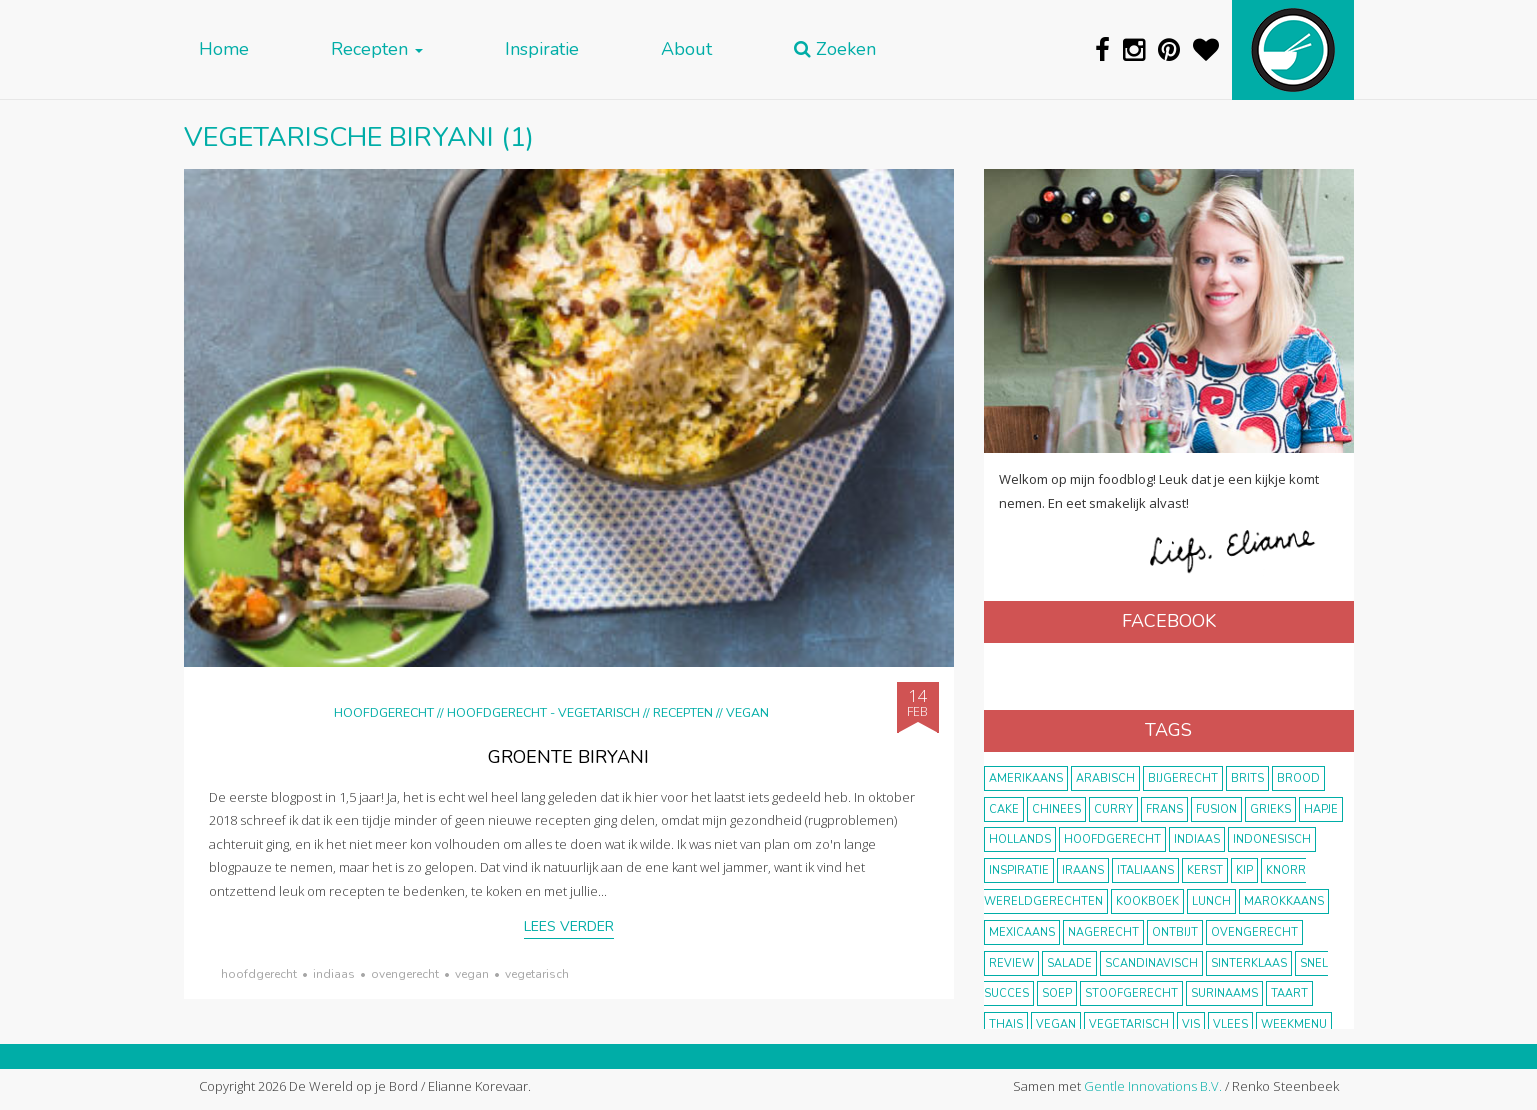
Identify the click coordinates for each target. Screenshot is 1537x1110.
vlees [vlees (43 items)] (1230, 1024)
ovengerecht (405, 974)
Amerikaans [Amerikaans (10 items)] (1026, 778)
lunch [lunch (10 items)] (1211, 901)
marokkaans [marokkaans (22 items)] (1284, 901)
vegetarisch (537, 974)
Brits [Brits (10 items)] (1247, 778)
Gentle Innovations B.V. (1153, 1086)
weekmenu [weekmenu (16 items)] (1294, 1024)
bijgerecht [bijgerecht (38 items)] (1183, 778)
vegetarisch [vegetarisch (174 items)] (1129, 1024)
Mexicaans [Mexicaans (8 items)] (1022, 932)
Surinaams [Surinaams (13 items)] (1224, 993)
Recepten (377, 49)
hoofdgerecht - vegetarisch (543, 712)
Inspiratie (542, 49)
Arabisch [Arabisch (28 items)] (1105, 778)
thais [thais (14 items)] (1006, 1024)
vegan (472, 974)
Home (224, 49)
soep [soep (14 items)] (1057, 993)
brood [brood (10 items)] (1298, 778)
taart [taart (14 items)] (1289, 993)
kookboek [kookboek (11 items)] (1147, 901)
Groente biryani (568, 757)
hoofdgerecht (259, 974)
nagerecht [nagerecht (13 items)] (1103, 932)
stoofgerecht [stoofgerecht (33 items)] (1131, 993)
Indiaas (334, 974)
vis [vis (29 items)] (1191, 1024)
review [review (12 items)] (1011, 963)
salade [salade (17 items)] (1069, 963)
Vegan (747, 712)
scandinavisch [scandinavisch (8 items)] (1151, 963)
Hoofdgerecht (384, 712)
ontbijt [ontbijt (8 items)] (1175, 932)
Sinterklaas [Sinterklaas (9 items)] (1249, 963)
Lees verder (569, 926)
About (686, 49)
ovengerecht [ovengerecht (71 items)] (1254, 932)
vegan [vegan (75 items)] (1056, 1024)
